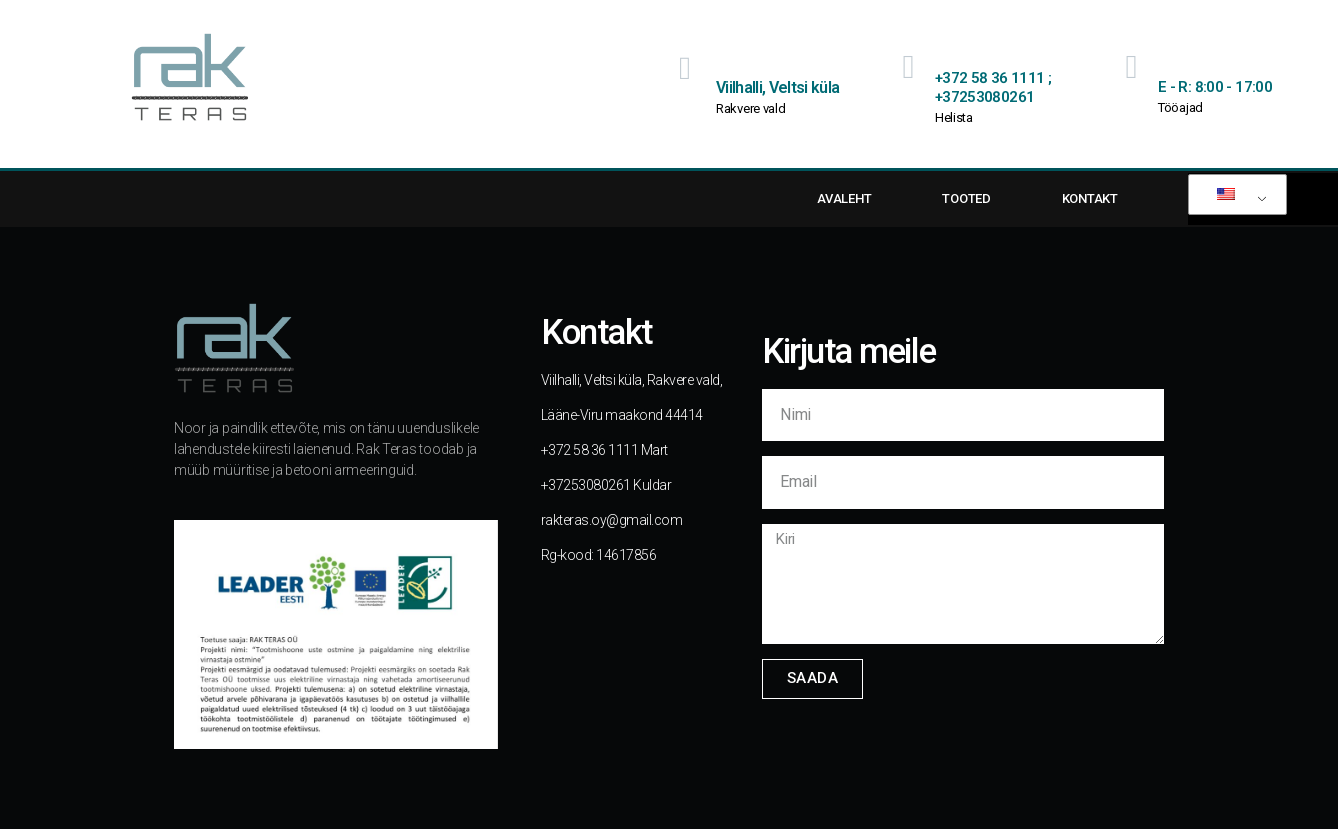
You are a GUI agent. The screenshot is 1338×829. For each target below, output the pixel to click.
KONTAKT (1090, 198)
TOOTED (966, 198)
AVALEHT (844, 198)
